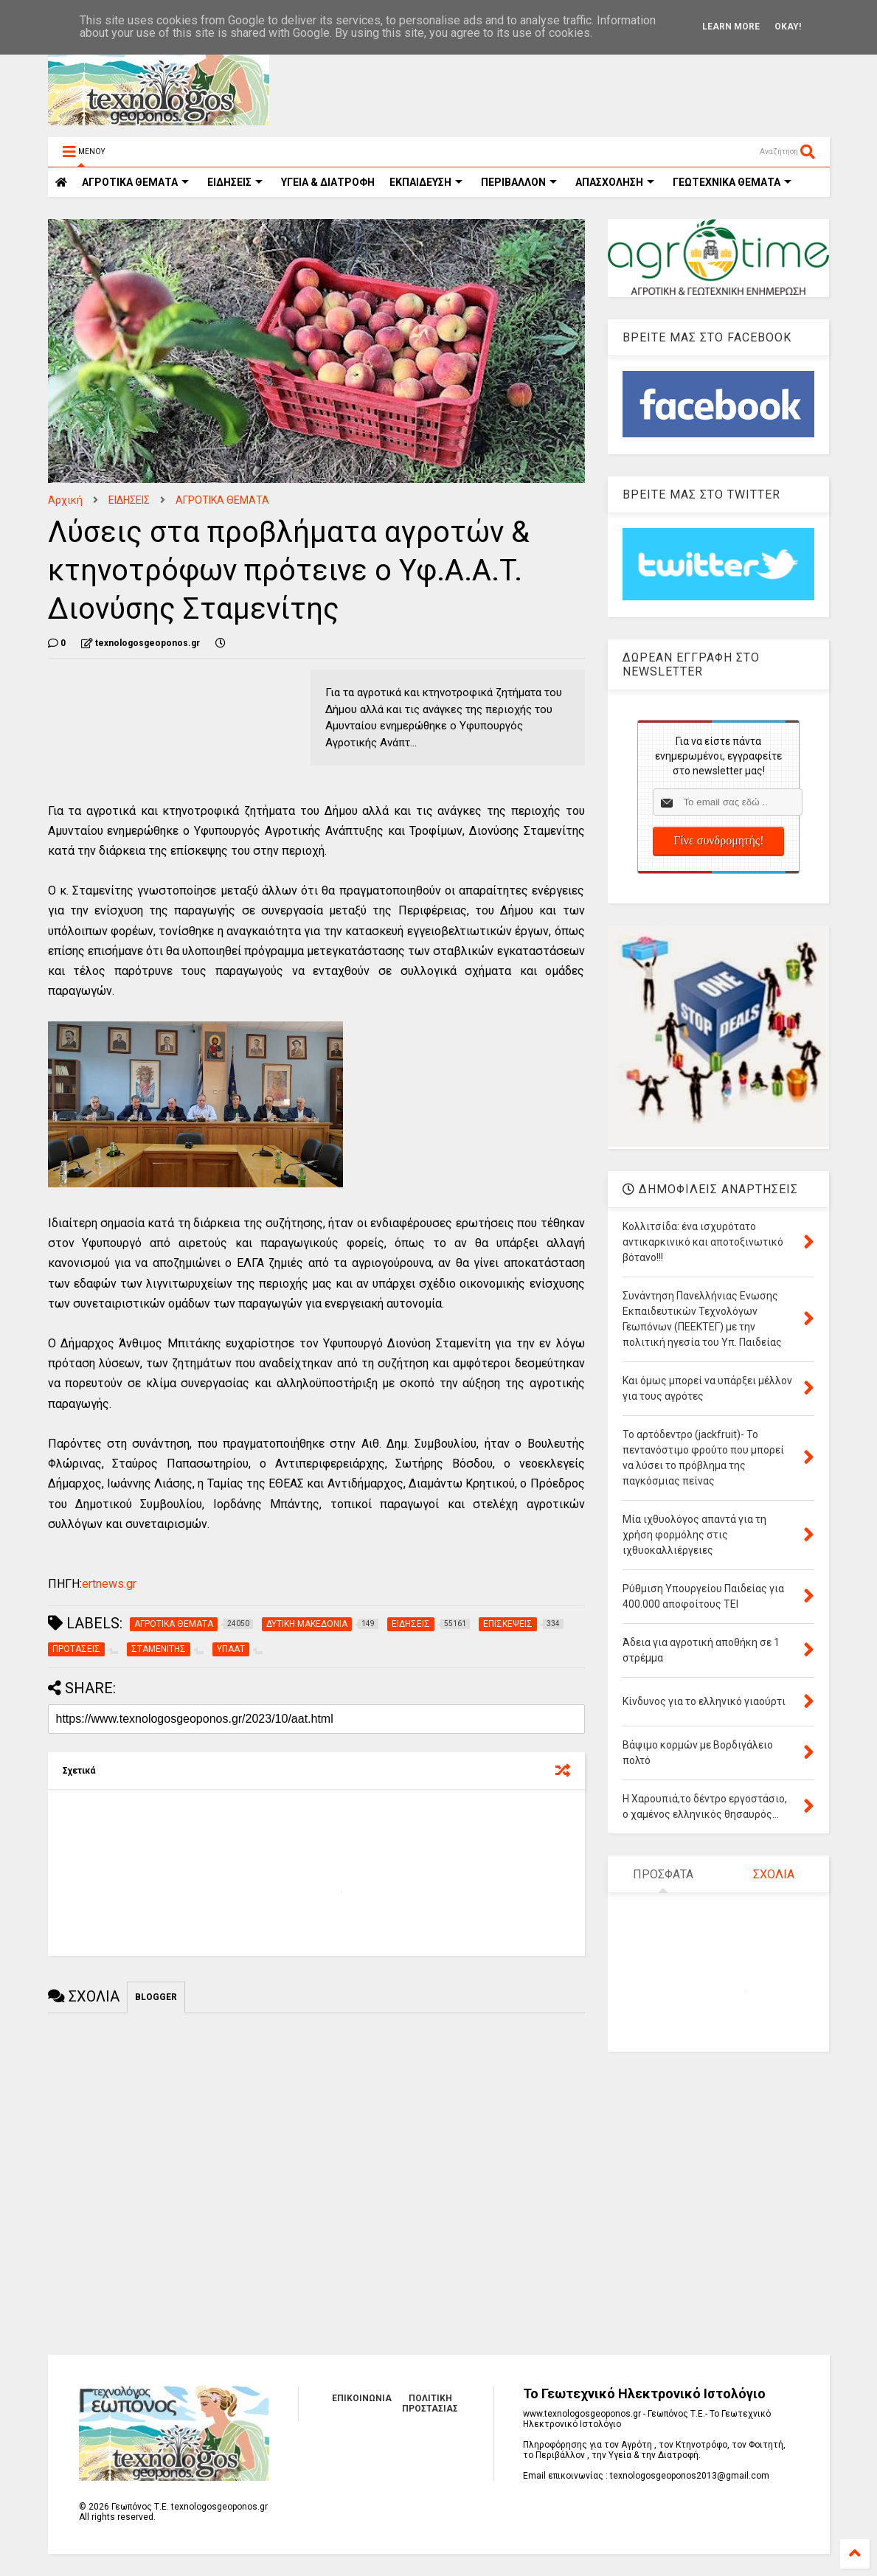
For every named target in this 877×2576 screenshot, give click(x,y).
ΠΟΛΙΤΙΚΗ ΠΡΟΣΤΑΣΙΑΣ (430, 2403)
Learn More (731, 26)
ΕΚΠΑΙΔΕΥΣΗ (425, 182)
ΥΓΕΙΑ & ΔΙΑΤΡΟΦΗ (328, 182)
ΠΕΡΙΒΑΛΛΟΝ (519, 182)
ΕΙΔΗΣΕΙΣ (235, 182)
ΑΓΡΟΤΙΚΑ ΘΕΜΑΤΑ (222, 500)
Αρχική (65, 500)
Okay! (787, 26)
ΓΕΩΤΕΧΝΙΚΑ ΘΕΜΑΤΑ (732, 182)
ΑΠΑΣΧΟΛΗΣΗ (614, 182)
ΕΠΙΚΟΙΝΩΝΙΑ (362, 2398)
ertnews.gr (109, 1584)
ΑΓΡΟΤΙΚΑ (135, 182)
